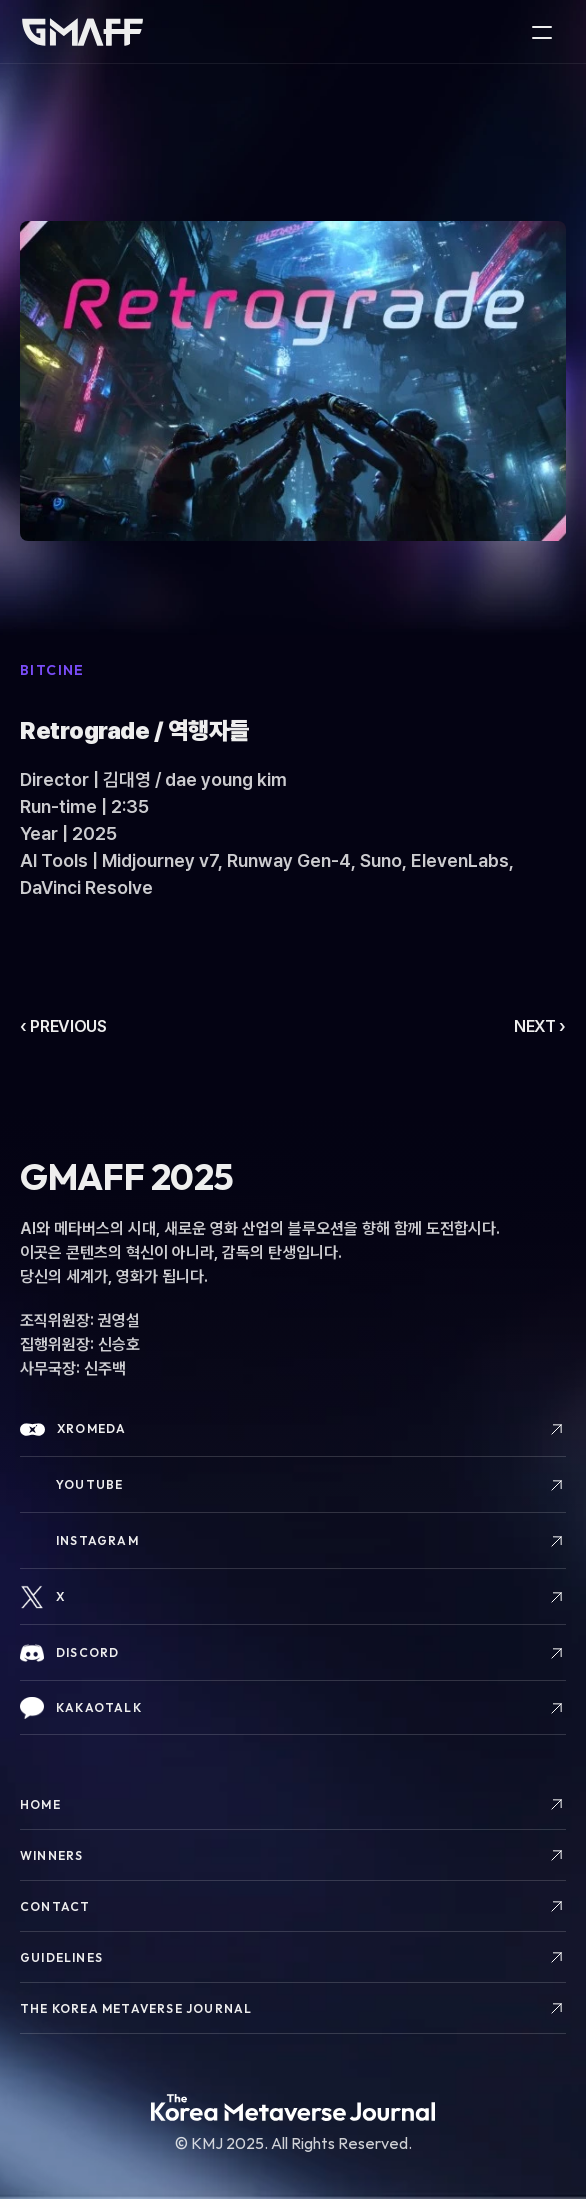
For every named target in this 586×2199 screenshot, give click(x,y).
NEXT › (540, 1026)
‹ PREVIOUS (63, 1026)
